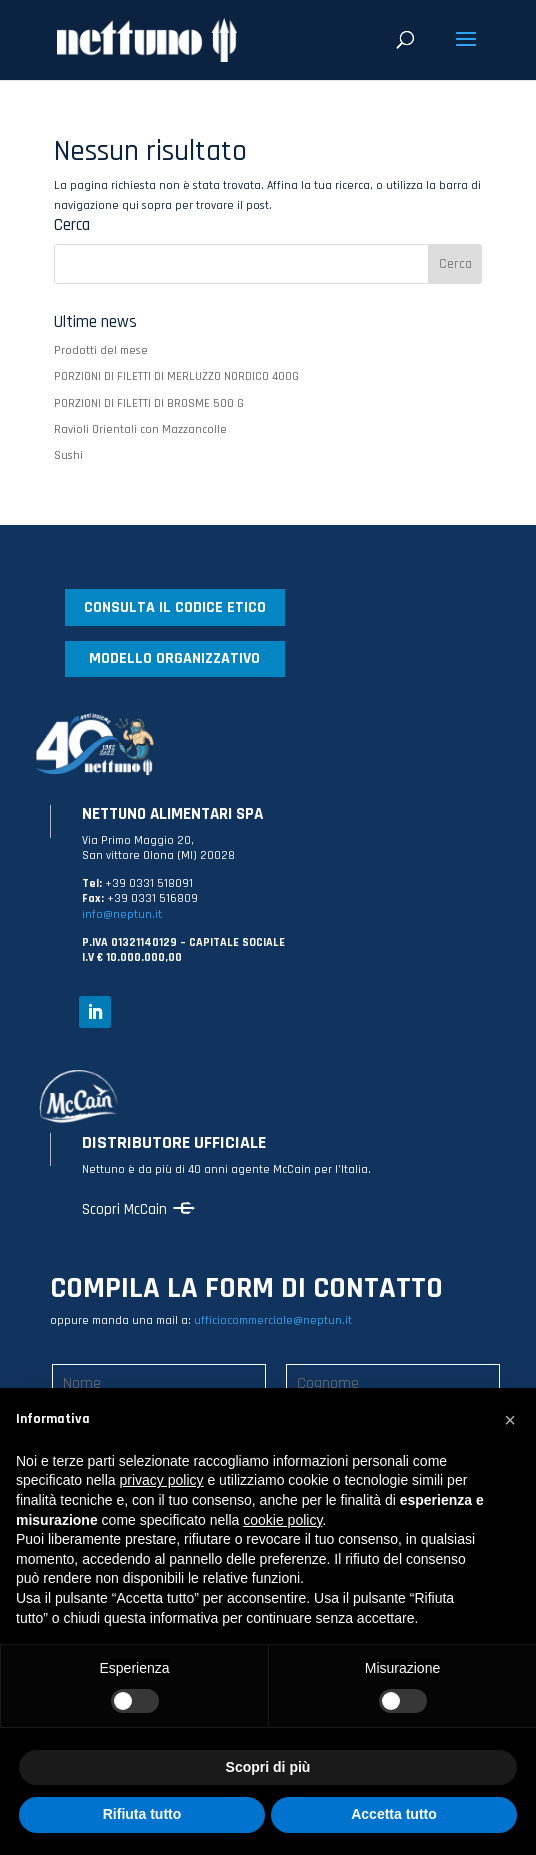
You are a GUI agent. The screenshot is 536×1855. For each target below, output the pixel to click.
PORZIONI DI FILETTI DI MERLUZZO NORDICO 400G (176, 376)
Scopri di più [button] (268, 1767)
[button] (510, 1420)
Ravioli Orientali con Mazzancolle (140, 429)
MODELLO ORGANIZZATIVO (174, 658)
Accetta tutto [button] (394, 1814)
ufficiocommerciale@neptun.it (273, 1320)
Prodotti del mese (101, 350)
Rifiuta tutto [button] (142, 1814)
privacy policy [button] (162, 1480)
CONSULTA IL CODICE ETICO (175, 607)
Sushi (68, 455)
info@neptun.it (122, 914)
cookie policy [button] (282, 1520)
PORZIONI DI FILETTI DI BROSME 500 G (149, 403)
